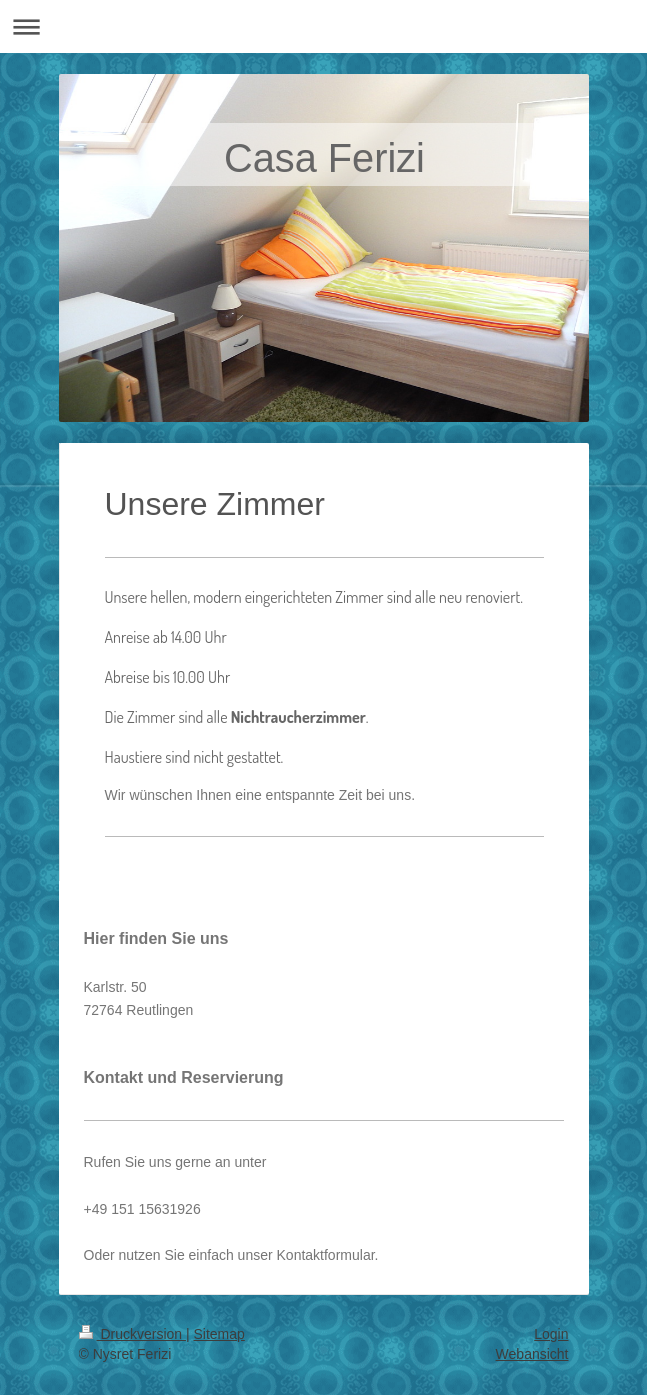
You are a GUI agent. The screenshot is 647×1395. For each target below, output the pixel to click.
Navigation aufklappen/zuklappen (323, 26)
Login (551, 1334)
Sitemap (219, 1334)
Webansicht (532, 1354)
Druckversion (132, 1334)
